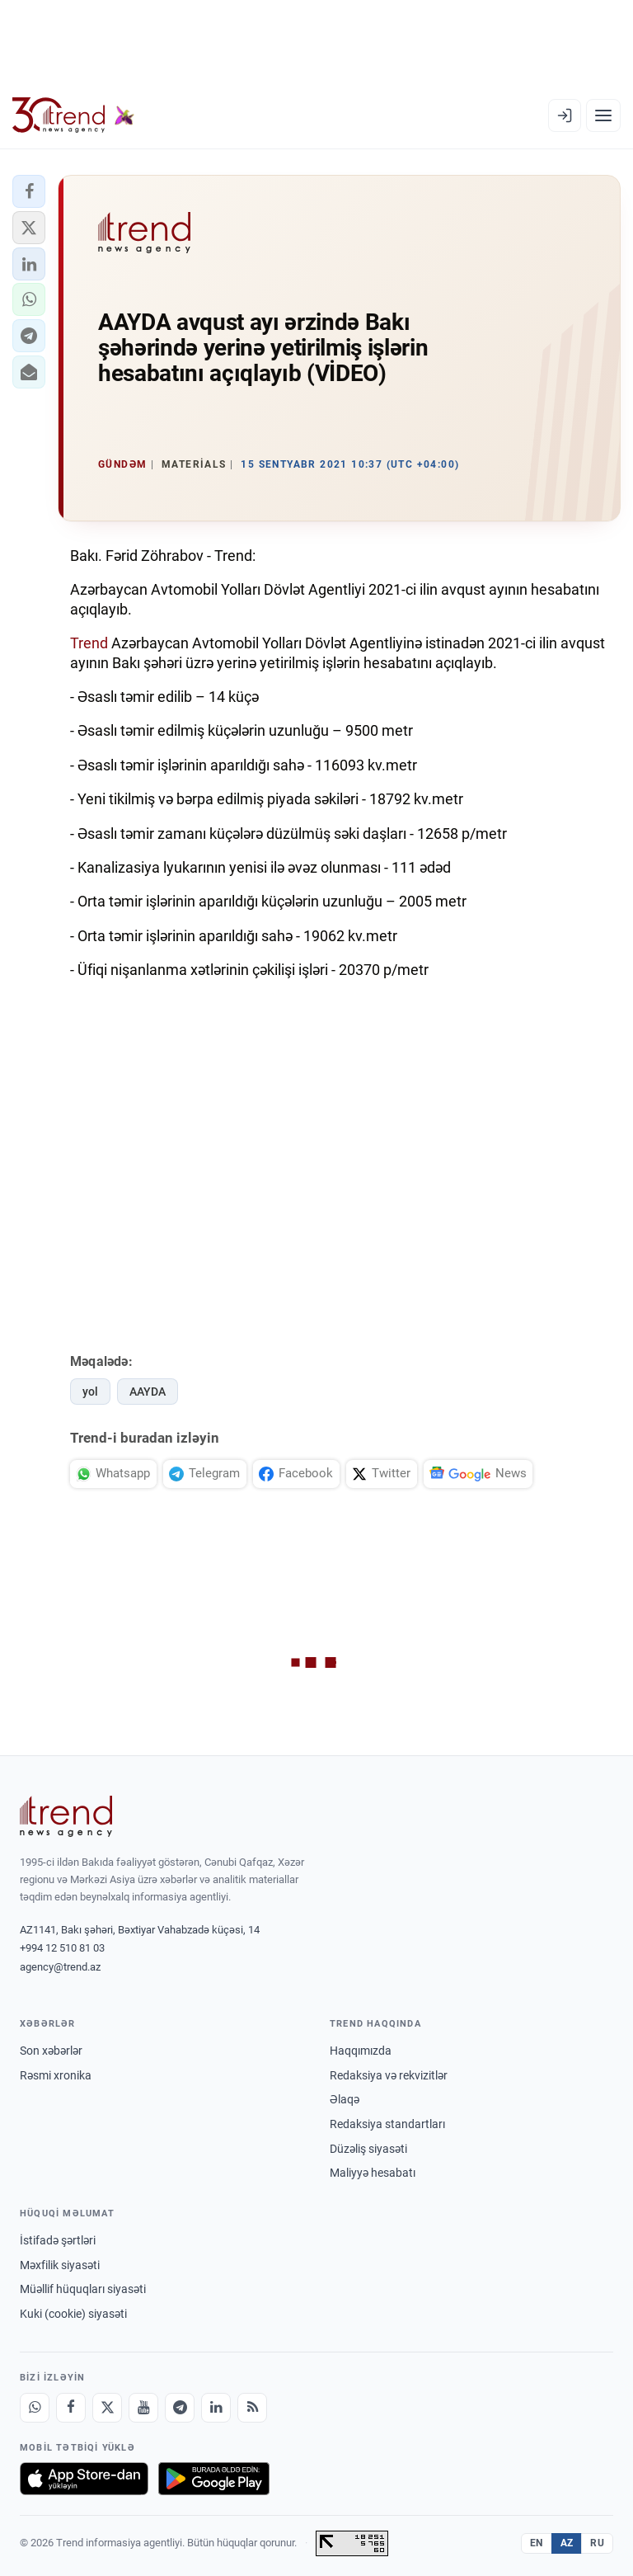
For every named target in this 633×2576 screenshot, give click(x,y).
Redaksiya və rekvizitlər (389, 2075)
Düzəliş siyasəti (368, 2148)
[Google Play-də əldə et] (214, 2478)
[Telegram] (180, 2408)
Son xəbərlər (51, 2050)
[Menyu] (603, 115)
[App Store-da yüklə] (84, 2478)
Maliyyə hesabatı (372, 2172)
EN (536, 2543)
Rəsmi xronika (55, 2075)
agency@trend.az (60, 1967)
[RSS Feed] (252, 2408)
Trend (89, 643)
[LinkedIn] (216, 2408)
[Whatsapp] (34, 2408)
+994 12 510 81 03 (62, 1948)
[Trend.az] (73, 115)
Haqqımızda (361, 2050)
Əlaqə (344, 2099)
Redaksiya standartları (387, 2124)
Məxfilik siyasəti (60, 2265)
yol (90, 1391)
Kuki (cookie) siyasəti (73, 2313)
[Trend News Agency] (66, 1816)
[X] (107, 2408)
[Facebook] (71, 2408)
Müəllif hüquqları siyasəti (83, 2289)
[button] (29, 191)
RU (597, 2543)
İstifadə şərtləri (58, 2240)
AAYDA (147, 1391)
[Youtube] (143, 2408)
